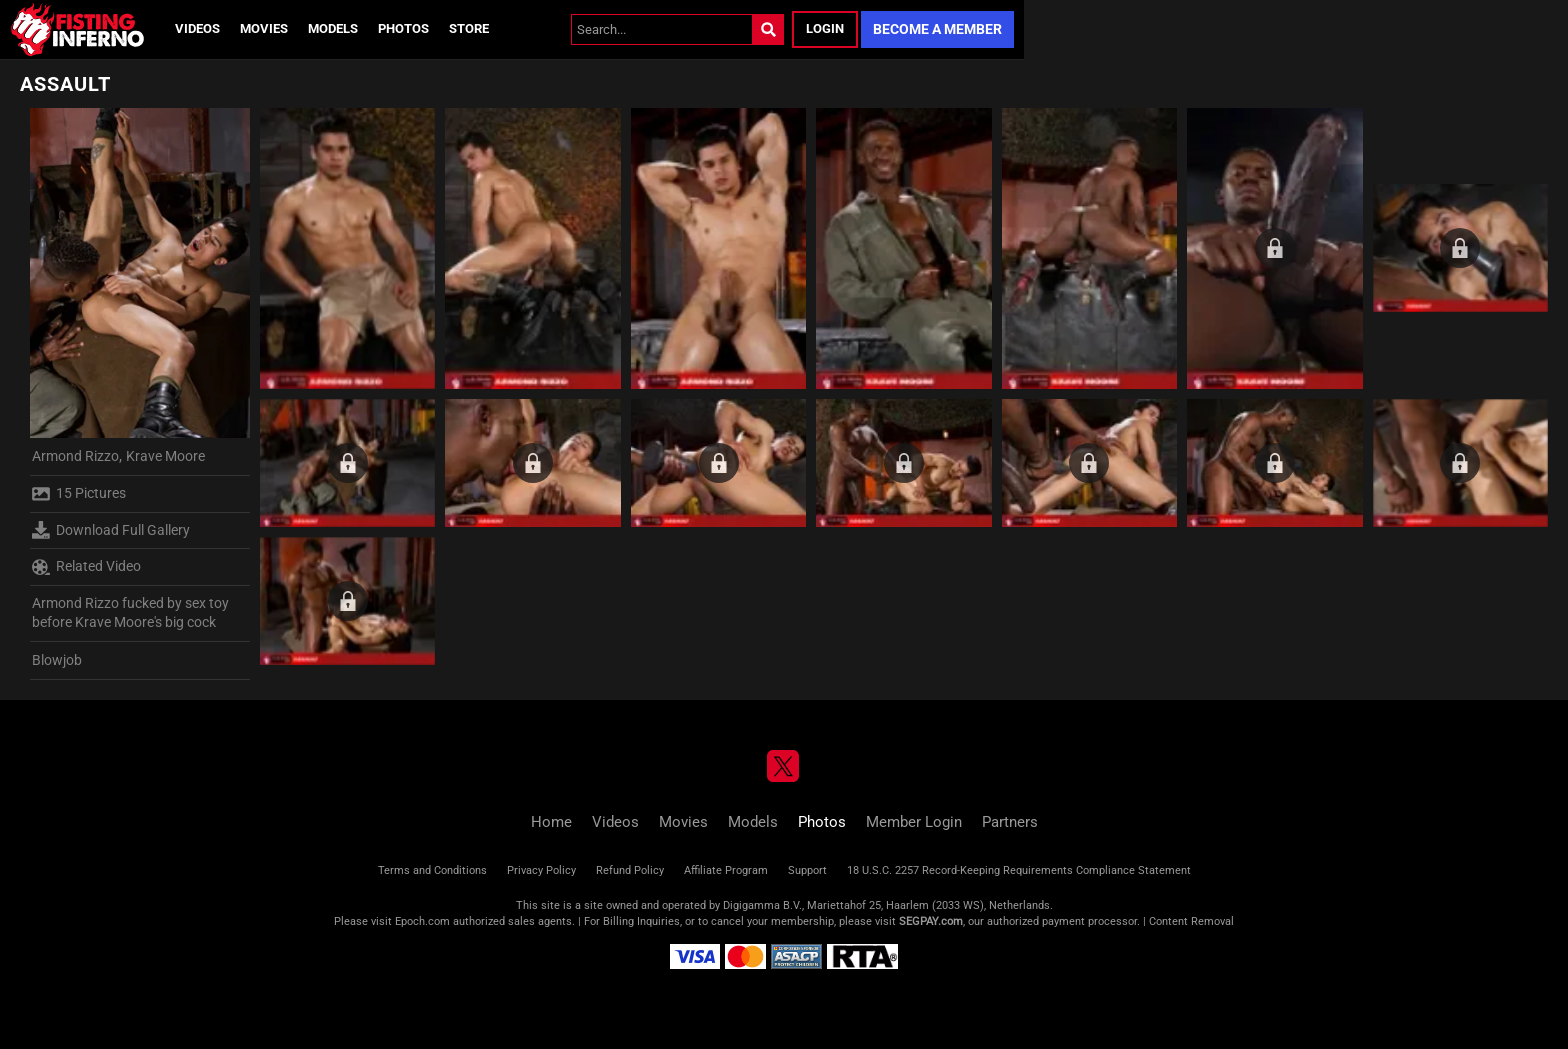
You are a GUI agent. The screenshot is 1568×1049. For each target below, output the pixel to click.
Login (825, 28)
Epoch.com (422, 921)
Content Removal (1191, 921)
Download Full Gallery (111, 530)
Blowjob (57, 660)
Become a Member (937, 29)
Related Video (86, 567)
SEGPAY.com (931, 921)
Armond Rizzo (75, 456)
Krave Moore (165, 456)
